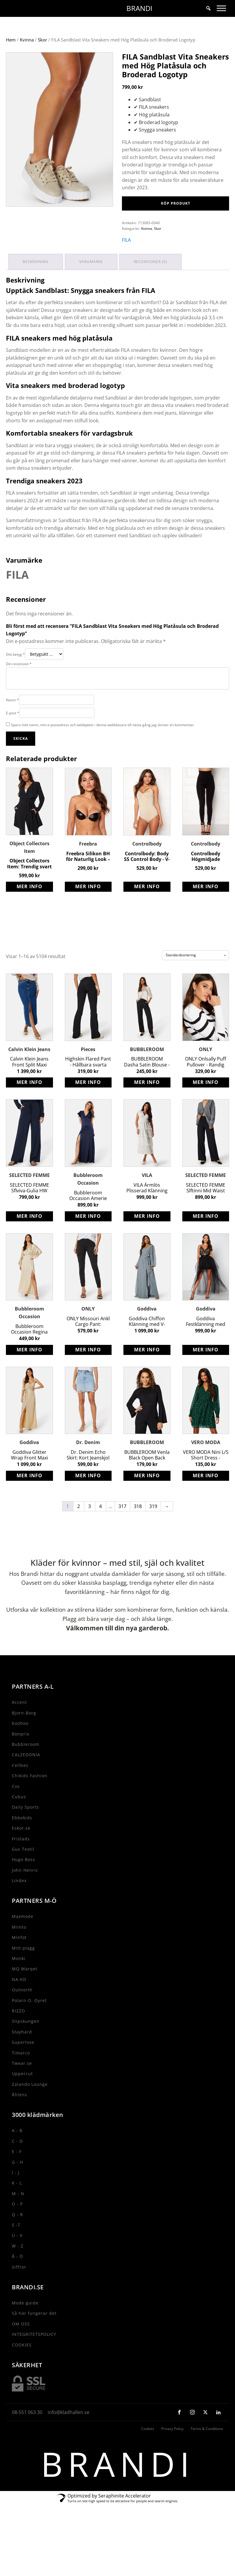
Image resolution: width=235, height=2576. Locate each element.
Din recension (19, 684)
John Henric (25, 1891)
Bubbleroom (25, 1765)
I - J (16, 2193)
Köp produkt (175, 225)
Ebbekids (22, 1838)
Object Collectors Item (29, 868)
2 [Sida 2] (78, 1527)
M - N (18, 2214)
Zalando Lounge (30, 2105)
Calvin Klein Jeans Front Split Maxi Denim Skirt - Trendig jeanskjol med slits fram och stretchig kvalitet (29, 1082)
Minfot (19, 1958)
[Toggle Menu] (221, 8)
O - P (17, 2224)
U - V (17, 2256)
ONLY (205, 1070)
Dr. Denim (88, 1463)
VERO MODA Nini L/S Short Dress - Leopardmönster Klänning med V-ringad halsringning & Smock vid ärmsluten (205, 1475)
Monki (18, 1979)
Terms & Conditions (207, 2449)
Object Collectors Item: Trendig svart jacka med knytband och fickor (29, 884)
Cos (16, 1807)
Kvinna (27, 62)
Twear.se (22, 2084)
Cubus (19, 1817)
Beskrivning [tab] (36, 283)
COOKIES (22, 2365)
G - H (17, 2183)
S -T (16, 2245)
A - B (17, 2151)
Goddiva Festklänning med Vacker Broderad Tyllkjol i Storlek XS (205, 1342)
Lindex (19, 1901)
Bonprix (20, 1754)
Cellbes (20, 1786)
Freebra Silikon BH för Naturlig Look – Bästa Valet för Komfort (88, 877)
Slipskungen (25, 2042)
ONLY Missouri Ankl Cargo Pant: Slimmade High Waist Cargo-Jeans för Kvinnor (88, 1342)
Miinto (19, 1947)
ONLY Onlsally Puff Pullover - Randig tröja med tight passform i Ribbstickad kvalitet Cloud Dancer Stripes (205, 1082)
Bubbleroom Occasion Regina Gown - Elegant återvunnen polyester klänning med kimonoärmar (29, 1350)
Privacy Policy (172, 2449)
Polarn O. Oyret (29, 2021)
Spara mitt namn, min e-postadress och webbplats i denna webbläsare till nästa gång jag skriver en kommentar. (103, 745)
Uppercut (22, 2094)
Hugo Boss (23, 1880)
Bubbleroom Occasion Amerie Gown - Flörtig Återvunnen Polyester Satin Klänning (88, 1216)
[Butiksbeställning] (195, 976)
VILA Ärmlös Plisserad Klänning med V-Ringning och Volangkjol (147, 1208)
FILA (126, 262)
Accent (19, 1723)
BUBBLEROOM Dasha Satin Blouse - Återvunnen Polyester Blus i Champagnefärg (147, 1082)
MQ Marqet (24, 1990)
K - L (17, 2204)
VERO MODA (205, 1463)
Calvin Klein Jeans (29, 1070)
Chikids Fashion (29, 1796)
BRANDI (139, 8)
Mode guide (25, 2323)
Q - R (17, 2235)
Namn (12, 720)
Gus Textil (23, 1870)
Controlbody (147, 865)
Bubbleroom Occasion (88, 1200)
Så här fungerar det (34, 2334)
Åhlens (19, 2115)
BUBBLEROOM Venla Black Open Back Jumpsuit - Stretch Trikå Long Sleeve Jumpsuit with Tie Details (147, 1475)
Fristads (21, 1859)
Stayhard (22, 2052)
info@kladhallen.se (68, 2433)
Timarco (21, 2073)
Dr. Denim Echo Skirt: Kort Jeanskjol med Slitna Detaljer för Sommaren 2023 (88, 1475)
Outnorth (22, 2010)
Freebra (88, 865)
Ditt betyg (15, 675)
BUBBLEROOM (147, 1070)
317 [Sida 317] (122, 1527)
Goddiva (147, 1330)
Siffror (19, 2287)
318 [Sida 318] (138, 1527)
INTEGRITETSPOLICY (34, 2355)
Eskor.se (21, 1849)
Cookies (147, 2449)
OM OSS (21, 2344)
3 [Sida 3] (89, 1527)
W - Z (17, 2266)
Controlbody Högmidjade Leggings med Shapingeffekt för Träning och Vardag (205, 877)
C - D (17, 2162)
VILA (147, 1196)
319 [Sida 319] (153, 1527)
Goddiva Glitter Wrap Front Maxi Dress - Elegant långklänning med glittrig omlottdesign (29, 1475)
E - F (17, 2172)
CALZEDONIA (26, 1775)
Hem (11, 62)
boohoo (20, 1744)
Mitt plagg (23, 1969)
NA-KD (19, 2000)
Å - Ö (17, 2277)
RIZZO (18, 2031)
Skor (42, 62)
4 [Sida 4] (100, 1527)
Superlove (23, 2063)
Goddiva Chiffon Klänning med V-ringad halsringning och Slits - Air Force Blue (147, 1342)
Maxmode (22, 1937)
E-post (12, 733)
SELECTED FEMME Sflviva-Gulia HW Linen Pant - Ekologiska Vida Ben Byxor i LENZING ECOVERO (29, 1208)
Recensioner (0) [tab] (153, 283)
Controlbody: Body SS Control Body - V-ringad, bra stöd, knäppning (147, 877)
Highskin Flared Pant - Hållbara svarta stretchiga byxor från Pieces (88, 1082)
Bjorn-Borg (24, 1733)
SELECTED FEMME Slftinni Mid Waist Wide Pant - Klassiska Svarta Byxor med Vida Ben (205, 1208)
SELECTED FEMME (29, 1196)
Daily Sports (25, 1828)
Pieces (88, 1070)
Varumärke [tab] (93, 283)
